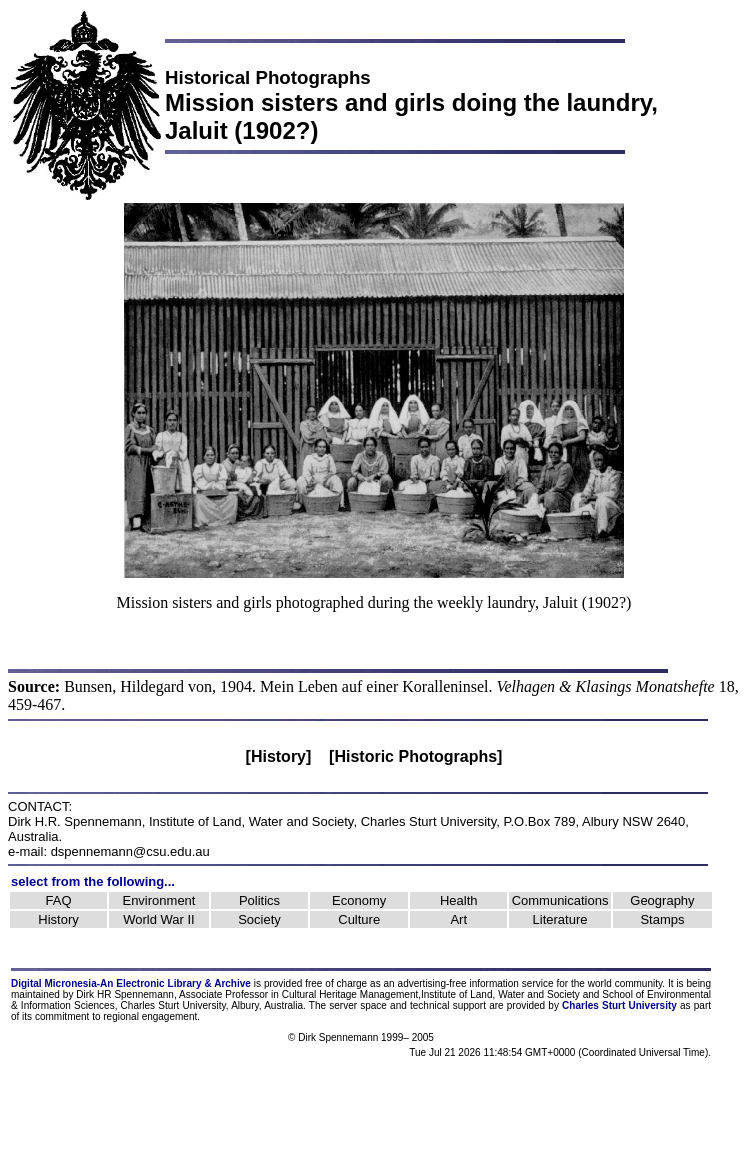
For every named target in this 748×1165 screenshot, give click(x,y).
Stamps (662, 919)
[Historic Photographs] (415, 756)
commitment (62, 1016)
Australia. (285, 1005)
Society (259, 919)
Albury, (246, 1005)
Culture (359, 919)
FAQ (59, 900)
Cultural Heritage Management (350, 994)
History (58, 919)
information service (511, 983)
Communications (560, 900)
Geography (662, 900)
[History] (279, 756)
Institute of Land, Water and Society (251, 821)
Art (458, 919)
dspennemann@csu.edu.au (130, 851)
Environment (158, 900)
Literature (560, 919)
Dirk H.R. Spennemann (75, 821)
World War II (159, 919)
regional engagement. (151, 1016)
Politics (259, 900)
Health (459, 900)
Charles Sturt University (429, 821)
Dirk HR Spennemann (125, 994)
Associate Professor (223, 994)
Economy (359, 900)
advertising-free (434, 983)
